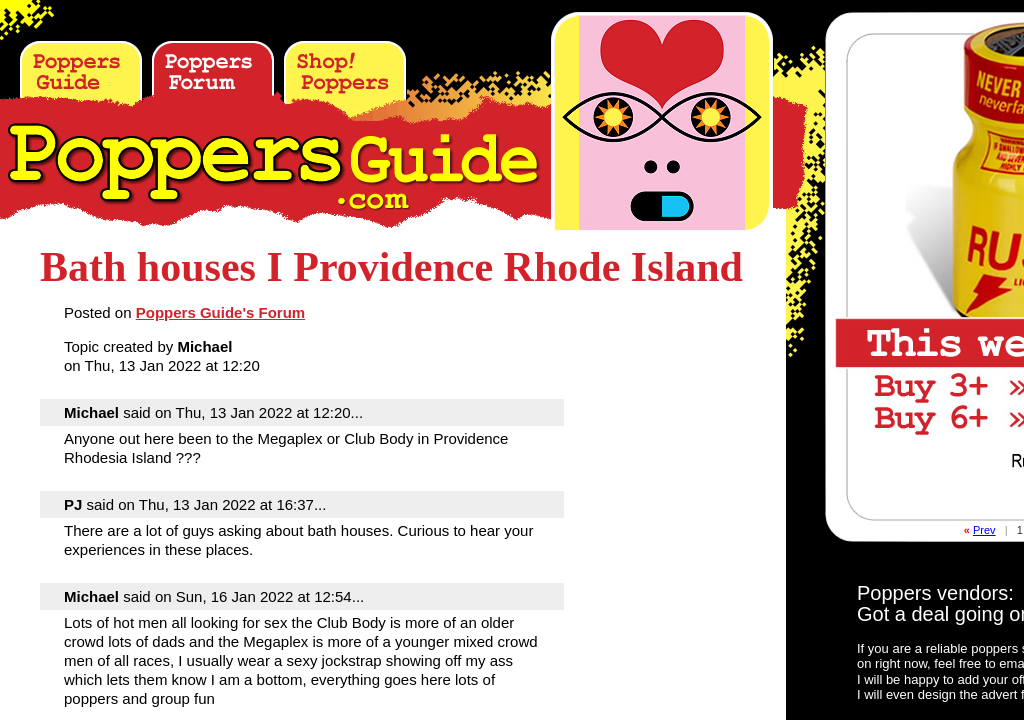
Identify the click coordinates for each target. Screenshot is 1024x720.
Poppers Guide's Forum (220, 312)
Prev (984, 530)
